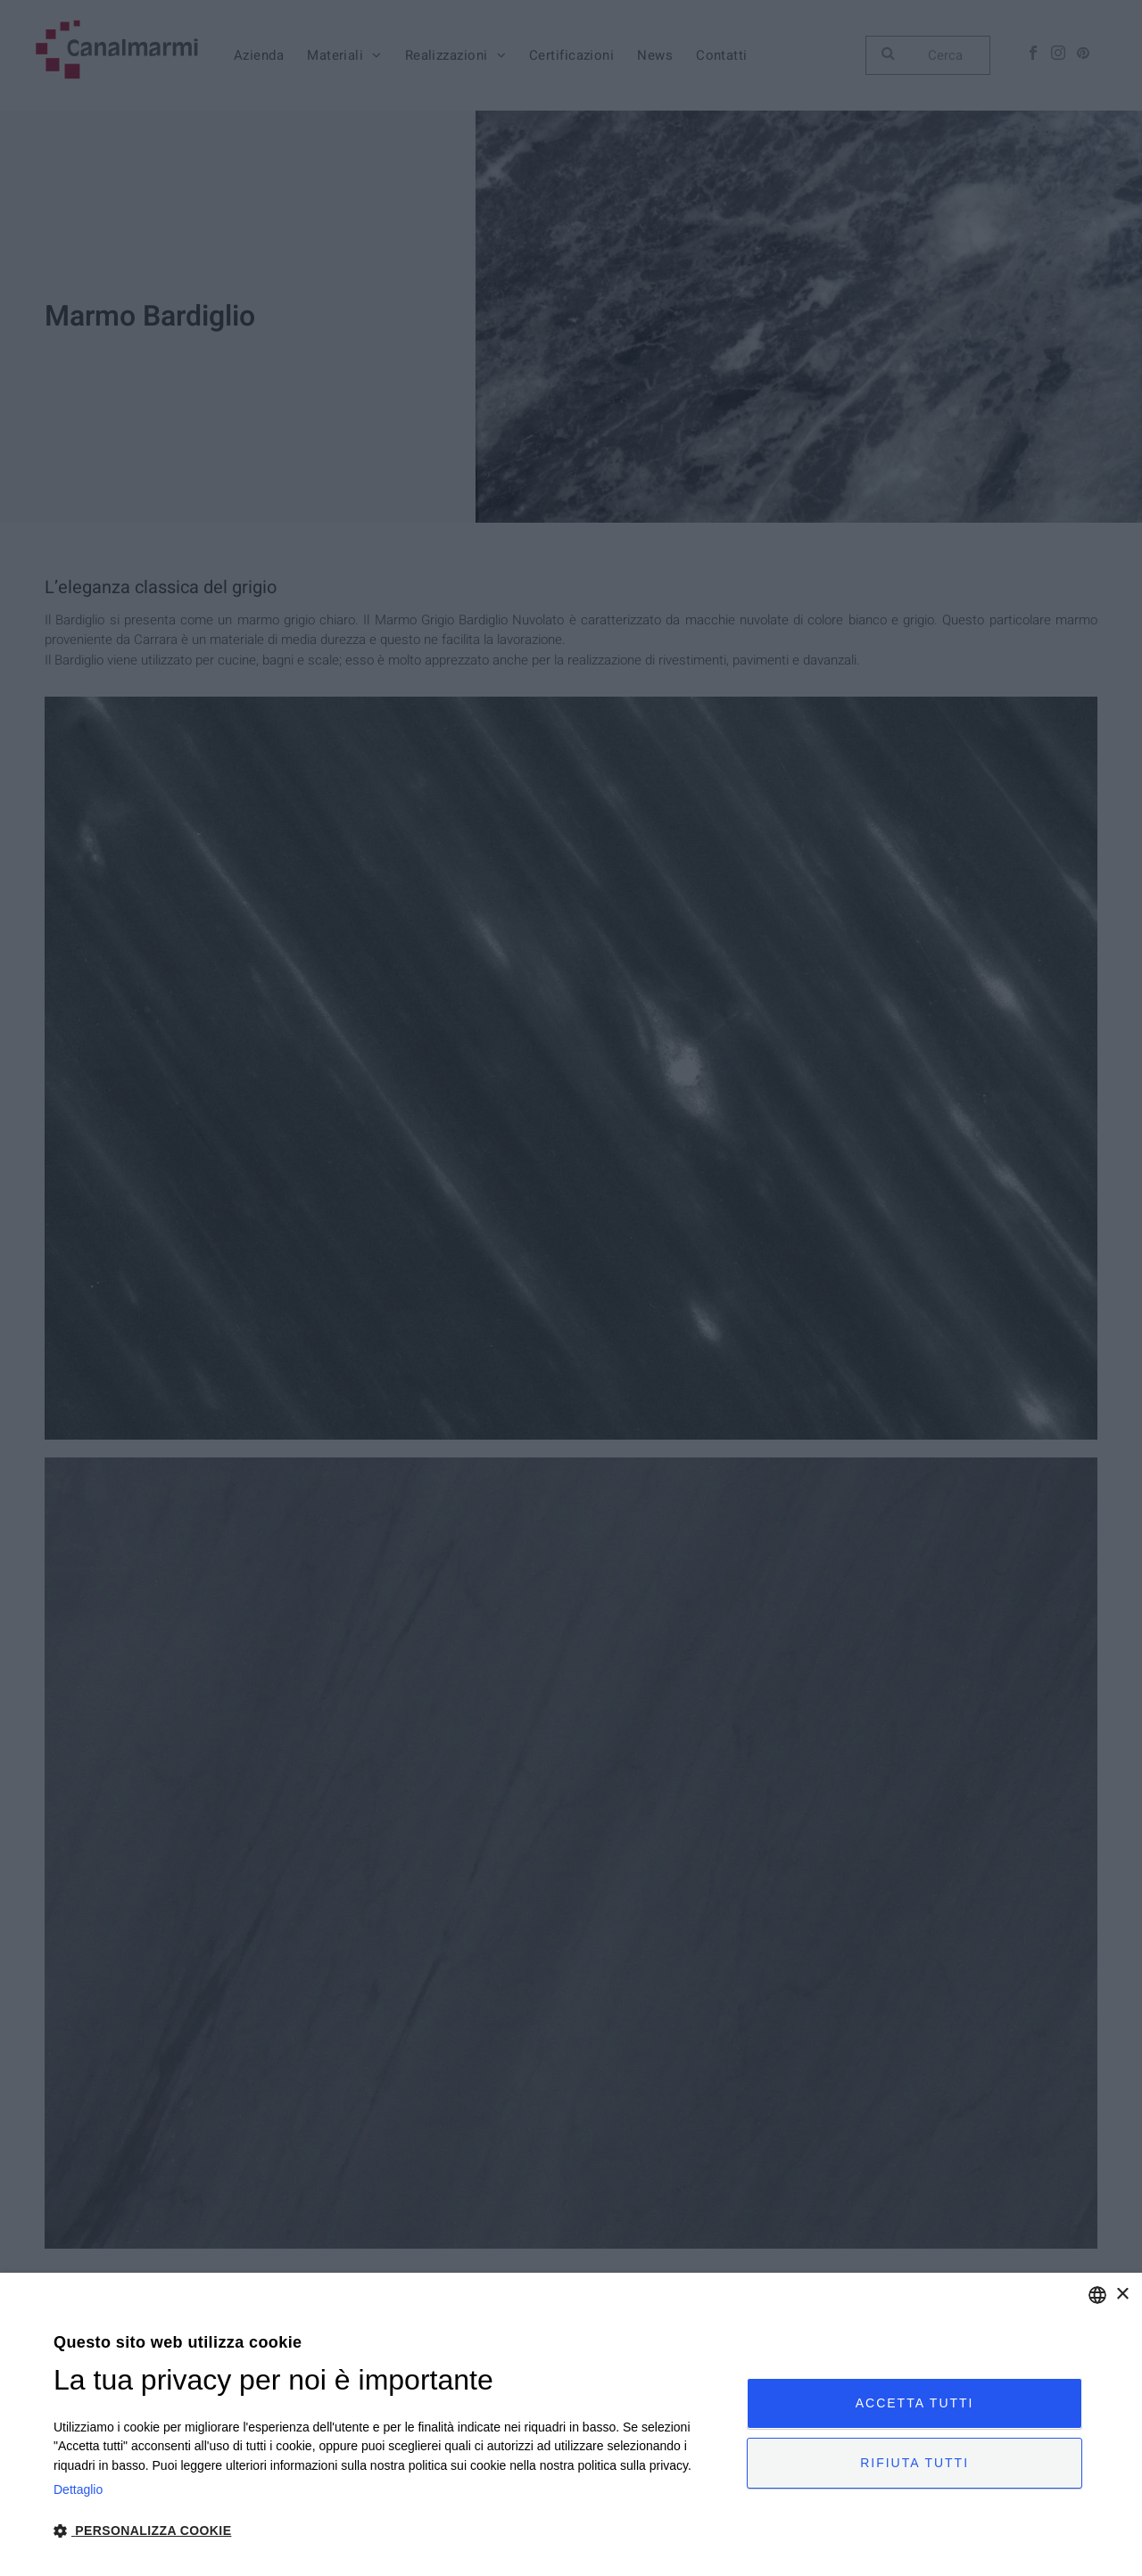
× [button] (1122, 2294)
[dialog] (571, 2424)
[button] (390, 2530)
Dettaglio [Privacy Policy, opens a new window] (78, 2489)
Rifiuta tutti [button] (914, 2463)
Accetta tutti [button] (915, 2403)
